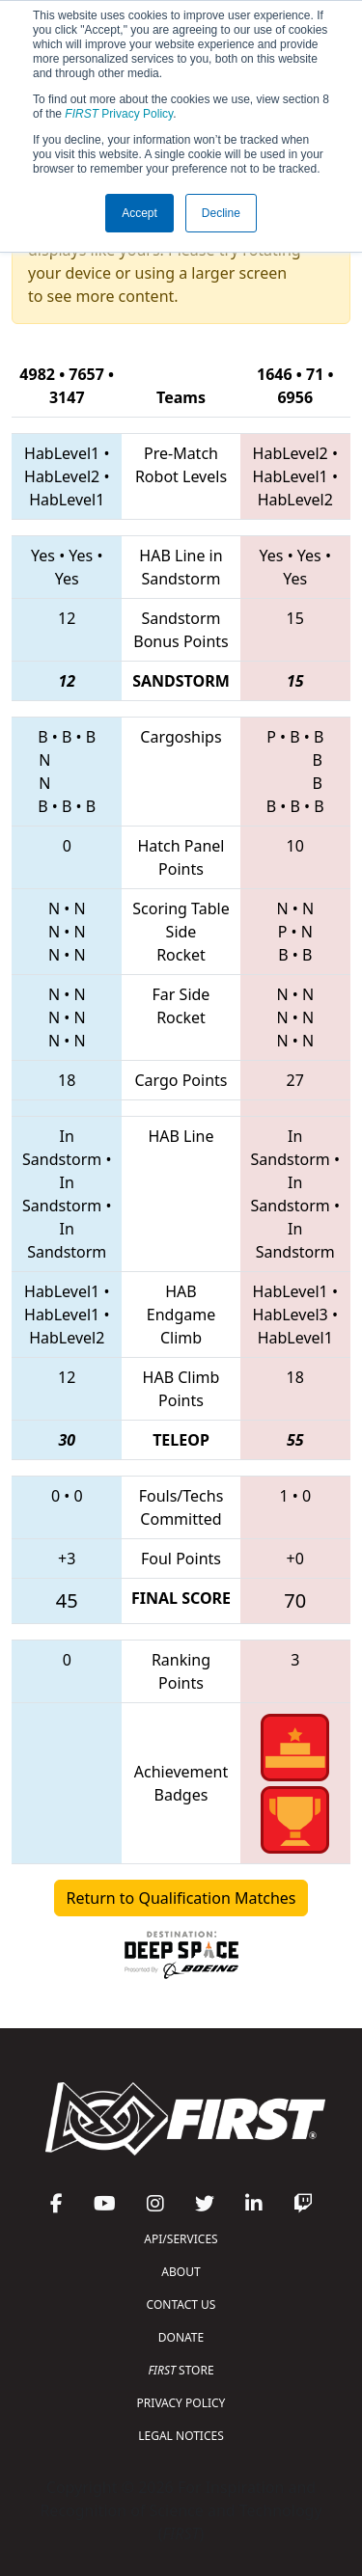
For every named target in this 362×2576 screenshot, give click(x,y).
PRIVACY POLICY (181, 2403)
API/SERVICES (180, 2239)
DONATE (181, 2337)
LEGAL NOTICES (181, 2435)
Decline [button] (221, 213)
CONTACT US (181, 2304)
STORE (180, 2370)
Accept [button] (139, 213)
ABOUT (180, 2272)
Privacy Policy (119, 114)
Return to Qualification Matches (181, 1898)
